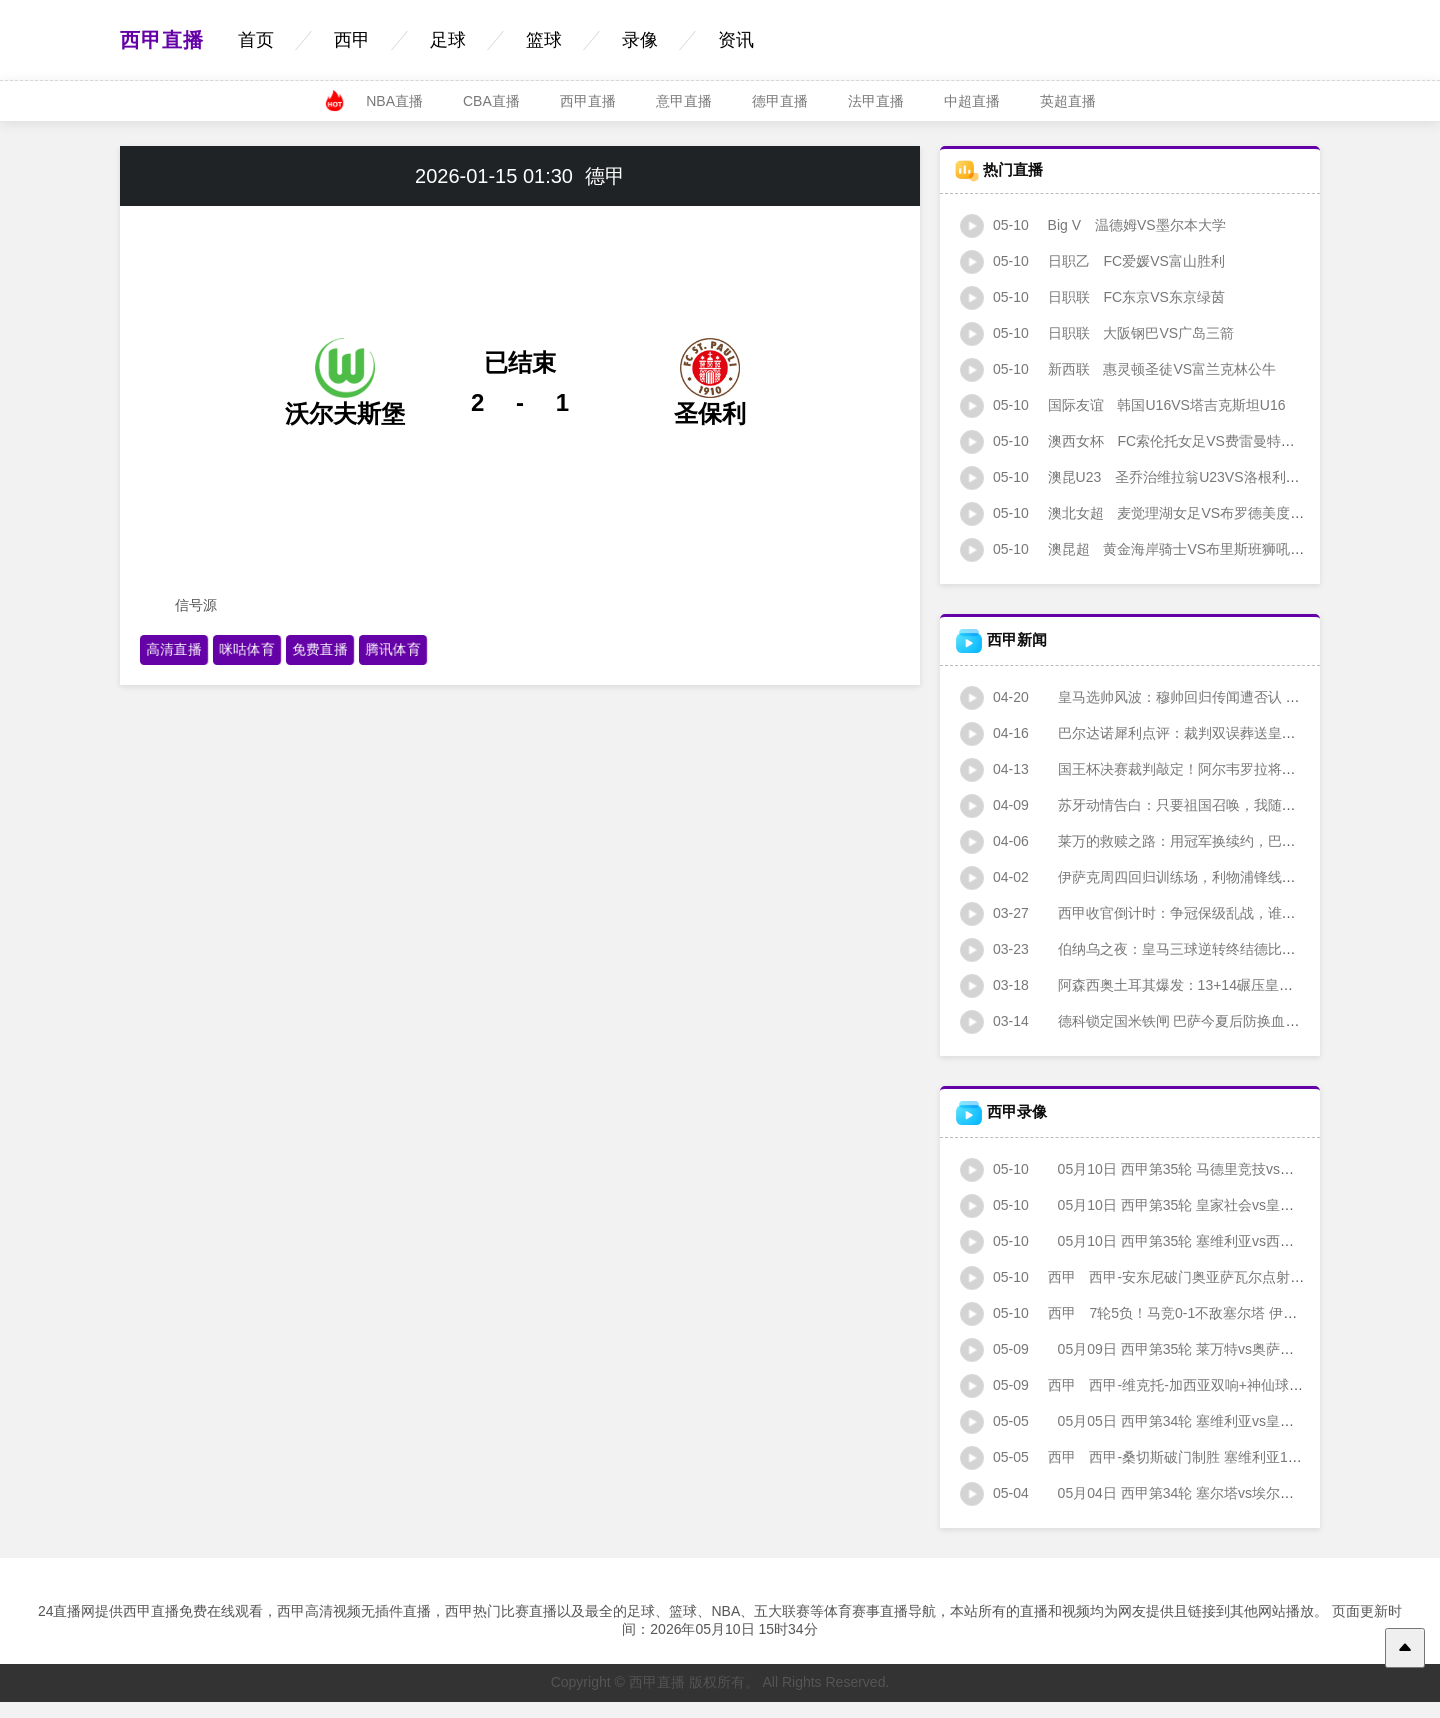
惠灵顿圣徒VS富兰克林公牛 (1118, 369)
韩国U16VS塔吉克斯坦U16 (1123, 405)
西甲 (352, 40)
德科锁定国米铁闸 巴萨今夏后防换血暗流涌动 (1150, 1021)
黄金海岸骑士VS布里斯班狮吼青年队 (1146, 549)
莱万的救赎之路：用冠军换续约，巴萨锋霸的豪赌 (1163, 841)
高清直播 (173, 649)
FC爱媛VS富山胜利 (1092, 261)
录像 (640, 40)
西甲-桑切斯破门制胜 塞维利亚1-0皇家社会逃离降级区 (1193, 1457)
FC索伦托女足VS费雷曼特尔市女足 (1148, 441)
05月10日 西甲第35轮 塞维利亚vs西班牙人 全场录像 (1171, 1241)
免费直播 (319, 649)
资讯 (736, 40)
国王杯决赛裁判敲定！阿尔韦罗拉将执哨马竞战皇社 (1170, 769)
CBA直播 (491, 101)
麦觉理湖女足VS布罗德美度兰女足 (1146, 513)
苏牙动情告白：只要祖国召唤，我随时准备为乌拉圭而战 (1184, 805)
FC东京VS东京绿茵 (1092, 297)
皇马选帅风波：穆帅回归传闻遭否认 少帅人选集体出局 (1178, 697)
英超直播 (1068, 101)
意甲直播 (684, 101)
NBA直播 (394, 101)
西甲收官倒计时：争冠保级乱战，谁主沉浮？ (1149, 913)
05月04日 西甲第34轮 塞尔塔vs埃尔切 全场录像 (1157, 1493)
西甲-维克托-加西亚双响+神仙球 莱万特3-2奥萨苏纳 (1185, 1385)
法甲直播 (876, 101)
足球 (448, 40)
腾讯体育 (392, 649)
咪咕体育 (246, 649)
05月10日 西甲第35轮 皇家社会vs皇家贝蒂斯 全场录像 (1178, 1205)
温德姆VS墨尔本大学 (1093, 225)
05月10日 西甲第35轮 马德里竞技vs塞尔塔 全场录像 (1171, 1169)
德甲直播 (780, 101)
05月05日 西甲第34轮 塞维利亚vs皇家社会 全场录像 (1171, 1421)
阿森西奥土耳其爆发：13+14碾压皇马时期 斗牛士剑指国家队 (1198, 985)
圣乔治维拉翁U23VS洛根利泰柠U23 (1149, 477)
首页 (256, 40)
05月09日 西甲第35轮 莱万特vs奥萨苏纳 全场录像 (1164, 1349)
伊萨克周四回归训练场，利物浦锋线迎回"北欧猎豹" (1168, 877)
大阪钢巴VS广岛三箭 (1097, 333)
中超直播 (972, 101)
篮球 (544, 40)
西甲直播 (162, 40)
